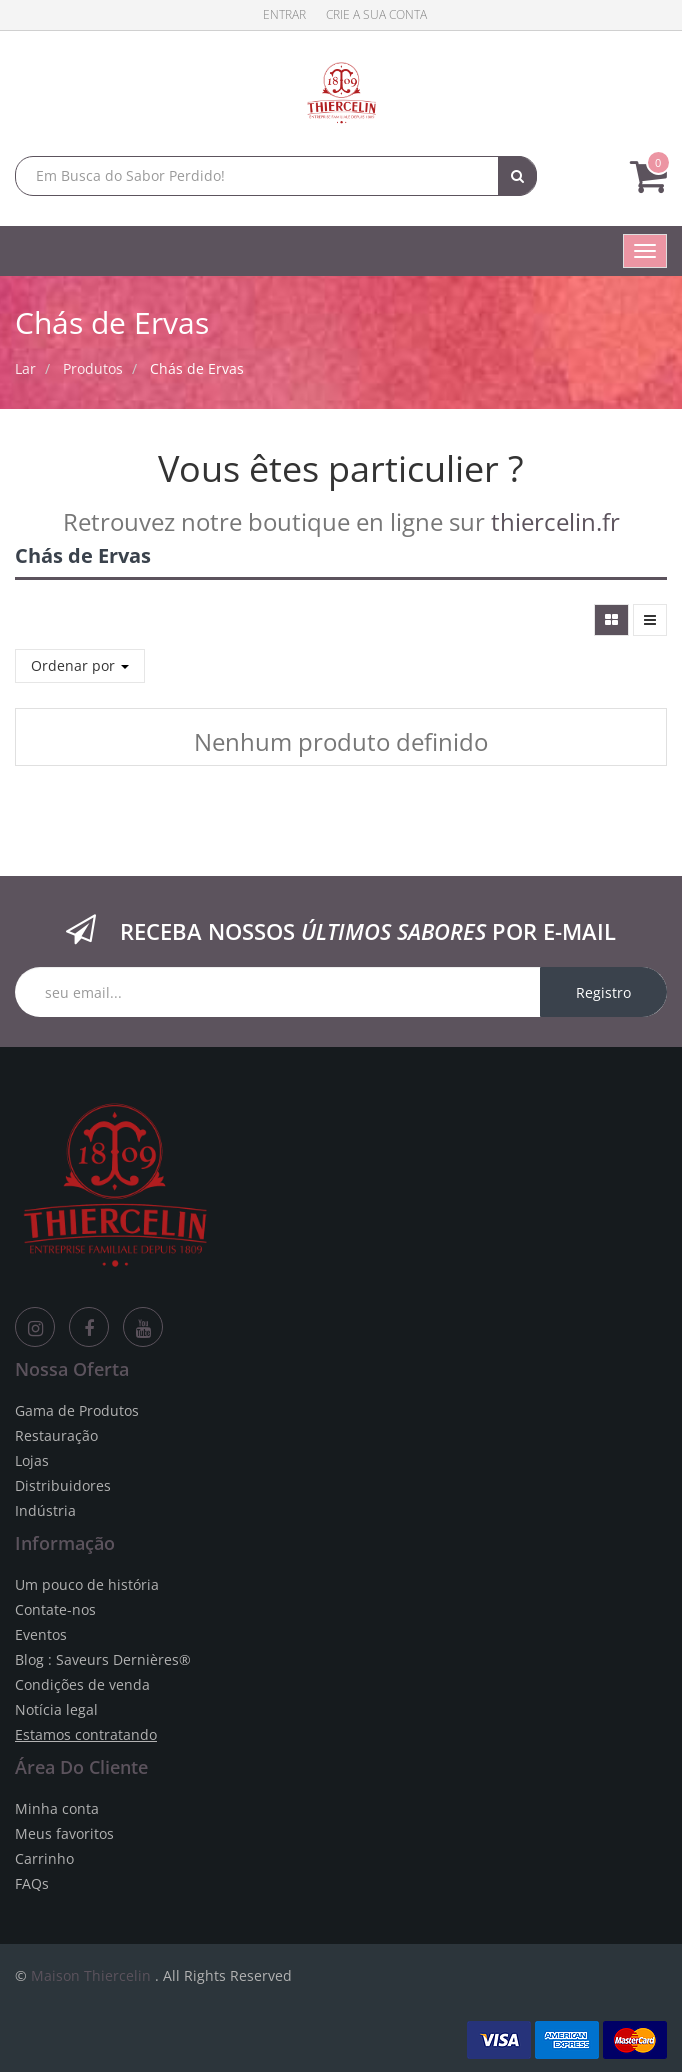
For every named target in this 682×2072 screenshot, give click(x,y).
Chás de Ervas (197, 368)
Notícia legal (56, 1709)
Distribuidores (63, 1485)
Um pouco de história (87, 1584)
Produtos (93, 368)
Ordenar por (80, 665)
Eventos (41, 1634)
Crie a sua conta (376, 14)
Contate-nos (55, 1609)
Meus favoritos (64, 1833)
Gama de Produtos (77, 1410)
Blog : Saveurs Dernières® (103, 1659)
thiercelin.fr (555, 521)
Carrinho (44, 1858)
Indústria (45, 1510)
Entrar (284, 14)
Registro (603, 992)
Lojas (32, 1460)
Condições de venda (82, 1684)
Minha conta (57, 1808)
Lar (25, 368)
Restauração (56, 1435)
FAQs (32, 1883)
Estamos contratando (86, 1734)
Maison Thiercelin (91, 1975)
